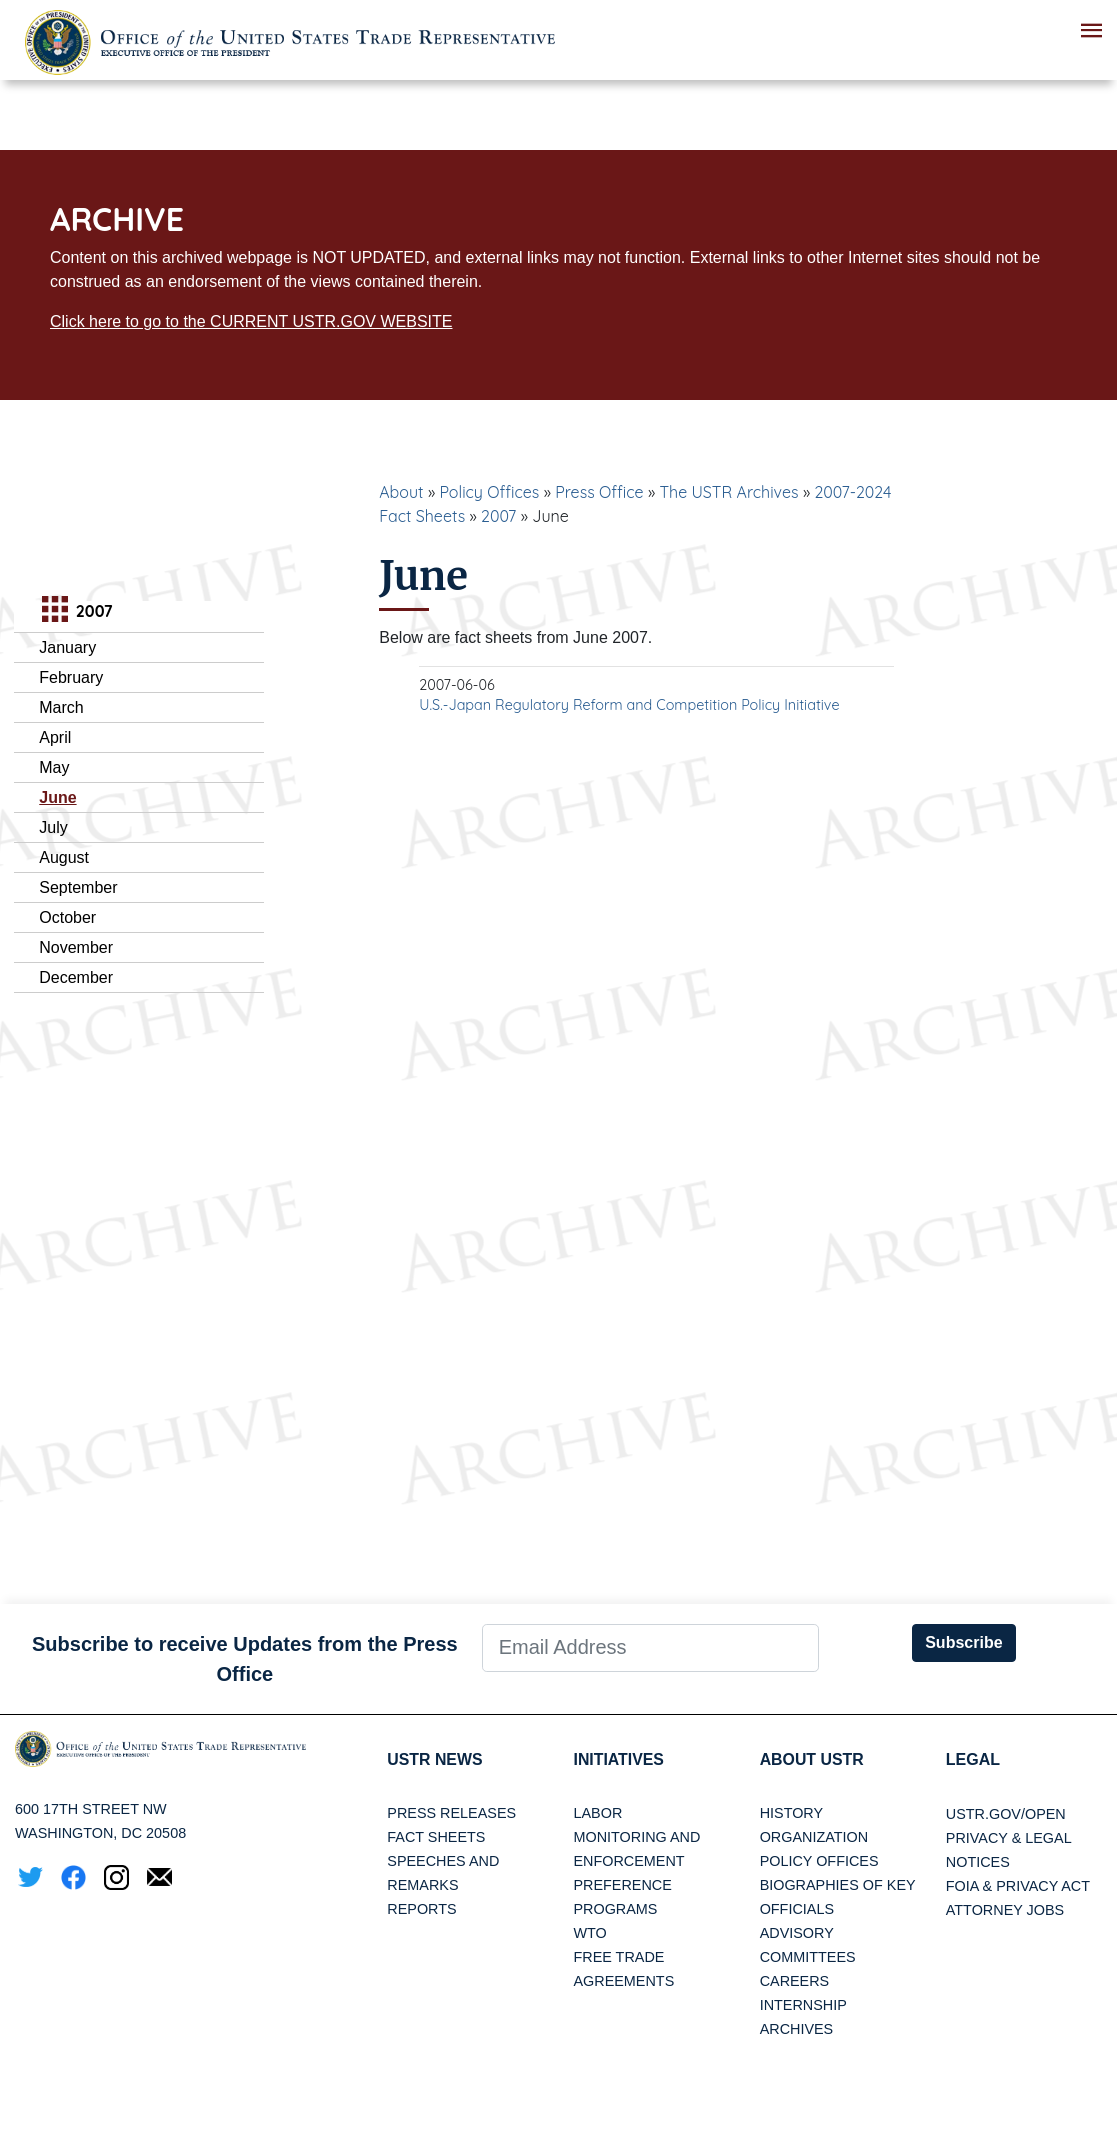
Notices (978, 1862)
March (61, 707)
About (401, 492)
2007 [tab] (74, 611)
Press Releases (451, 1814)
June (57, 797)
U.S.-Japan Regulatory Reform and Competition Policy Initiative (629, 705)
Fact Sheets (436, 1838)
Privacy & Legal (1009, 1838)
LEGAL (973, 1759)
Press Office (599, 492)
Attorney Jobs (1005, 1910)
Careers (795, 1982)
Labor (597, 1814)
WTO (589, 1934)
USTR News (435, 1759)
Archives (797, 2030)
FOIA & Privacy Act (1018, 1886)
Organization (814, 1838)
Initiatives (618, 1759)
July (53, 827)
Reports (421, 1910)
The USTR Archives (728, 492)
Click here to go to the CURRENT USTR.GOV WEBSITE (251, 321)
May (54, 767)
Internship (803, 2006)
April (55, 737)
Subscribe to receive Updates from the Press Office (245, 1659)
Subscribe (963, 1642)
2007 (498, 516)
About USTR (812, 1759)
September (78, 887)
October (67, 917)
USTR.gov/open (1006, 1814)
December (76, 977)
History (791, 1814)
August (64, 857)
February (71, 677)
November (76, 947)
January (67, 647)
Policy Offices (489, 492)
